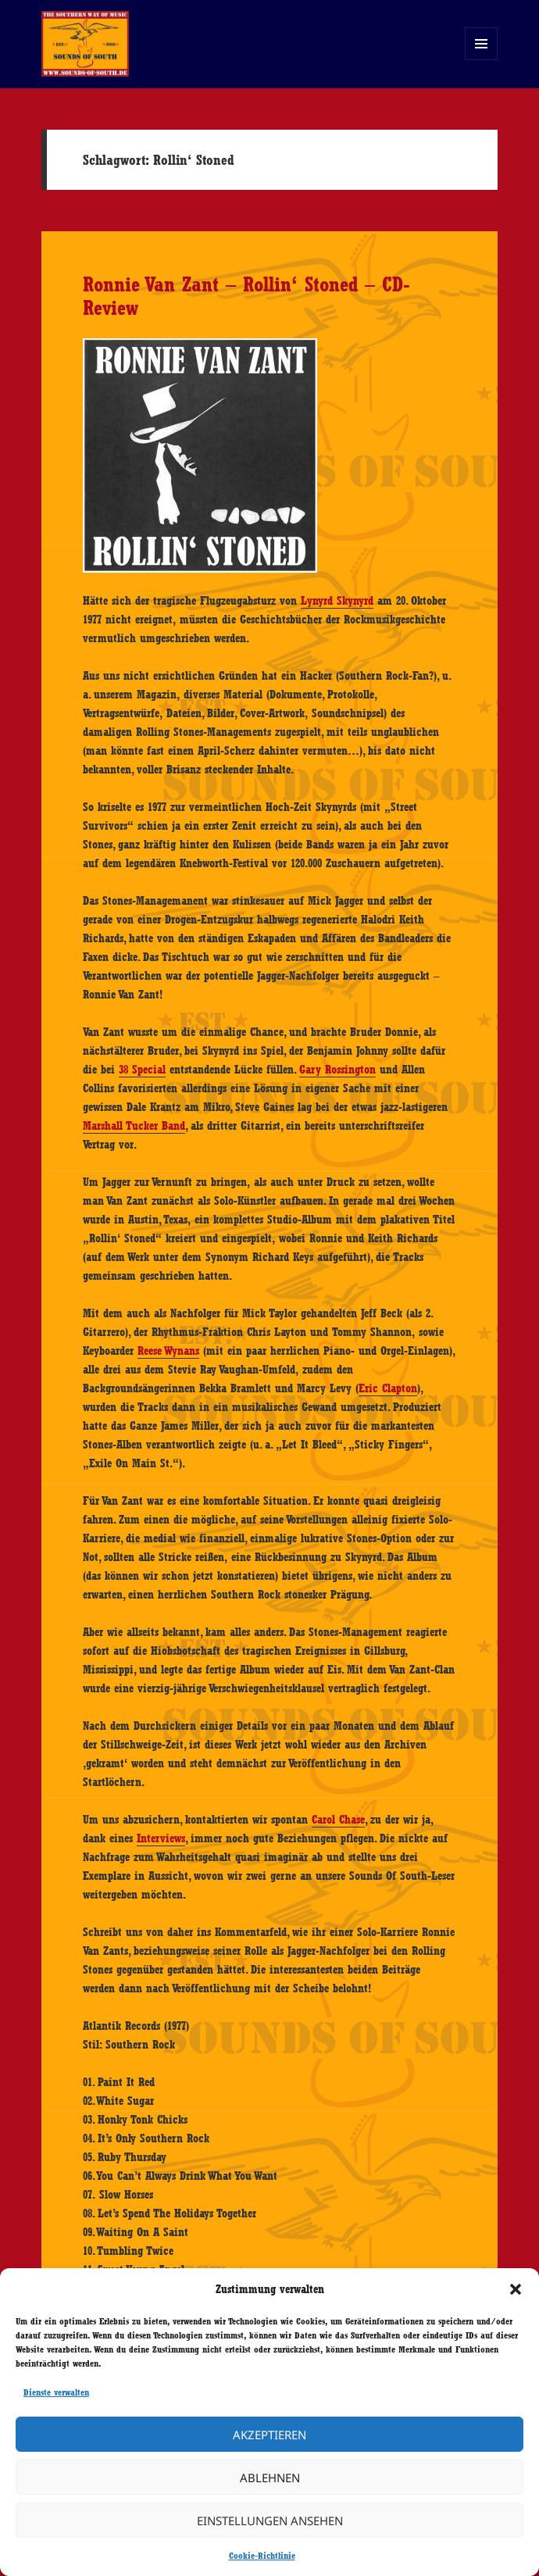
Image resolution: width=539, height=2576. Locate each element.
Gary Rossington (337, 1070)
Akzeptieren (269, 2434)
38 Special (142, 1070)
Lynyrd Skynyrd (337, 601)
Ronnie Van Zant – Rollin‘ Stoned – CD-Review (246, 296)
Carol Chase (338, 1820)
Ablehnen (270, 2477)
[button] (515, 2289)
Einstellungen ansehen (270, 2520)
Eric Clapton (388, 1388)
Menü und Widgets (482, 59)
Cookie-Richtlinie (262, 2555)
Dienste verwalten (56, 2392)
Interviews (161, 1838)
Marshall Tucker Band (134, 1126)
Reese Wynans (168, 1351)
